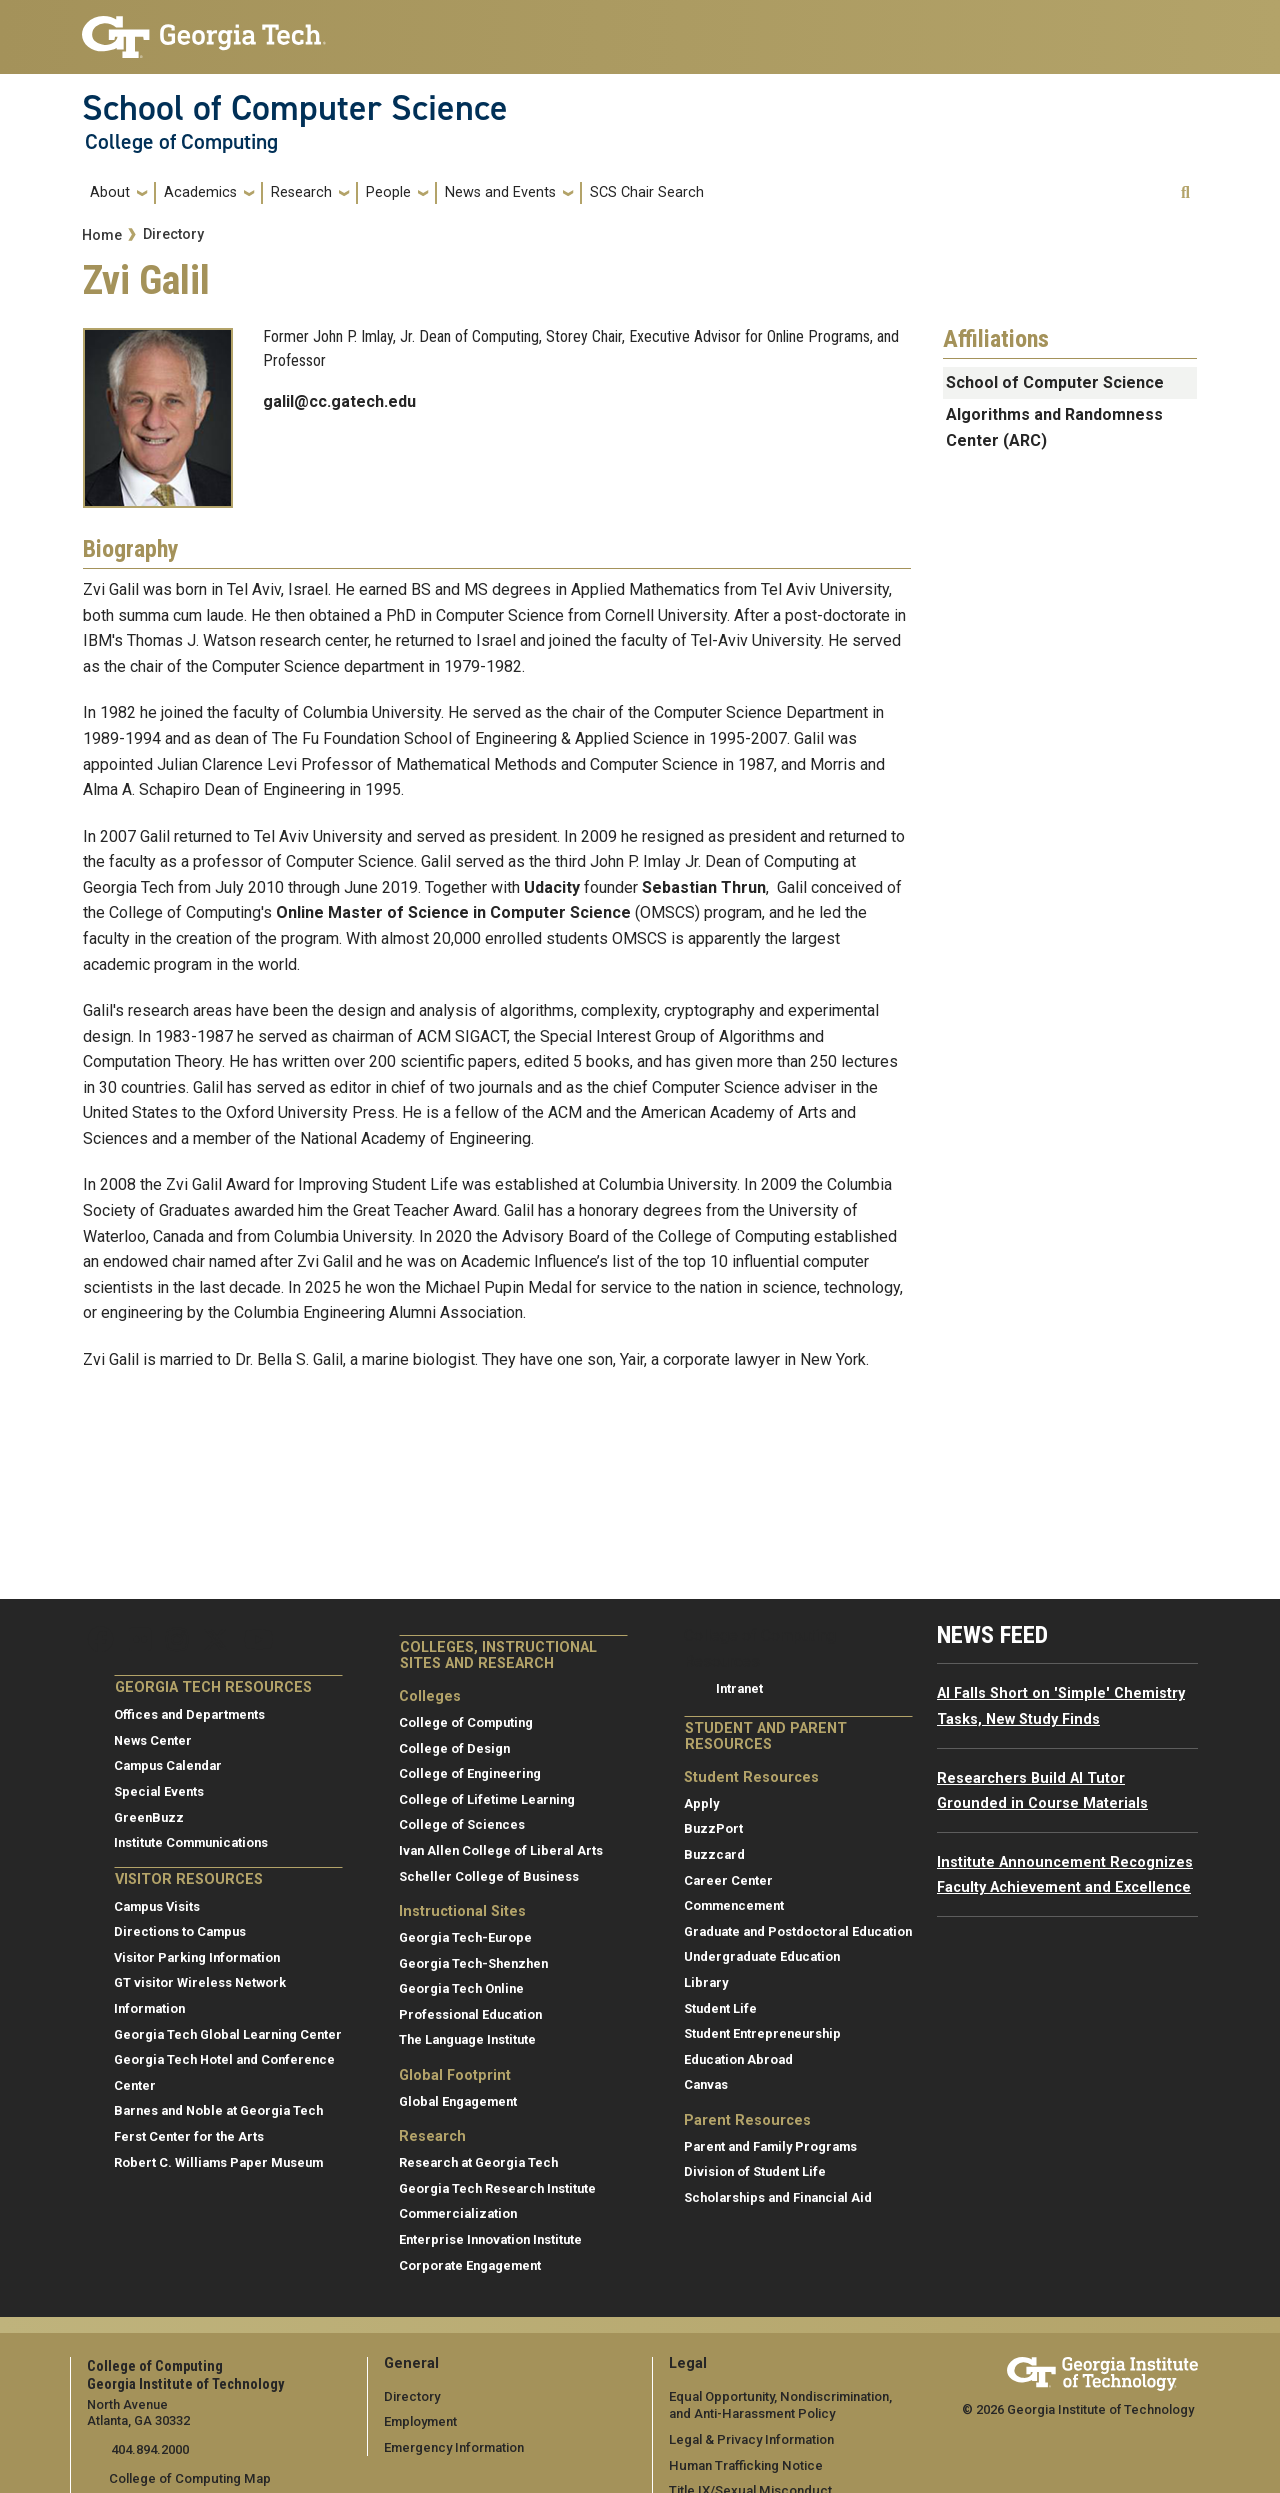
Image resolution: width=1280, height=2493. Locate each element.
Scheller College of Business (489, 1876)
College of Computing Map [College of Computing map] (188, 2478)
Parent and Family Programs (770, 2146)
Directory (173, 234)
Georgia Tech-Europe (465, 1937)
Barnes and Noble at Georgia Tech (218, 2110)
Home (102, 235)
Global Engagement (458, 2101)
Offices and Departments (189, 1714)
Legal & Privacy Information (750, 2438)
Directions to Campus (180, 1931)
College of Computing (181, 142)
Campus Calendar (168, 1765)
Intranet (739, 1688)
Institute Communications (191, 1842)
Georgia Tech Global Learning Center (228, 2034)
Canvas (706, 2084)
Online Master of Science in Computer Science (453, 912)
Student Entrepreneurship (762, 2033)
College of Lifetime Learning (487, 1799)
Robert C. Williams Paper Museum (218, 2162)
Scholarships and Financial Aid (778, 2197)
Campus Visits (157, 1906)
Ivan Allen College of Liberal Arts (501, 1850)
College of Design (454, 1748)
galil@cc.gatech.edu (339, 401)
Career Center (728, 1880)
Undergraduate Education (762, 1956)
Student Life (720, 2008)
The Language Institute (467, 2039)
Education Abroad (738, 2059)
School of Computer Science (295, 108)
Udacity (552, 887)
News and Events (500, 192)
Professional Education (470, 2014)
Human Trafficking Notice (744, 2464)
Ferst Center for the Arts (189, 2136)
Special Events (159, 1791)
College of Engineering (470, 1773)
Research (301, 192)
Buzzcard (714, 1854)
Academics (200, 192)
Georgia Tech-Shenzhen (473, 1963)
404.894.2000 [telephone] (147, 2449)
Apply (701, 1803)
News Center (153, 1740)
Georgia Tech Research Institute (497, 2188)
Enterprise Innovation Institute (490, 2239)
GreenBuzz (149, 1817)
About (110, 192)
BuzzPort (713, 1828)
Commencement (734, 1905)
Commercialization (458, 2213)
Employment (420, 2421)
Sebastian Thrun (704, 887)
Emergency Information (453, 2446)
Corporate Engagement (470, 2265)
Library (706, 1982)
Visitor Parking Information (197, 1957)
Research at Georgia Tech (478, 2162)
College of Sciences (462, 1824)
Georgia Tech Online (461, 1988)
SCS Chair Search (647, 192)
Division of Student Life (755, 2171)
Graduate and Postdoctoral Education (798, 1931)
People (388, 192)
